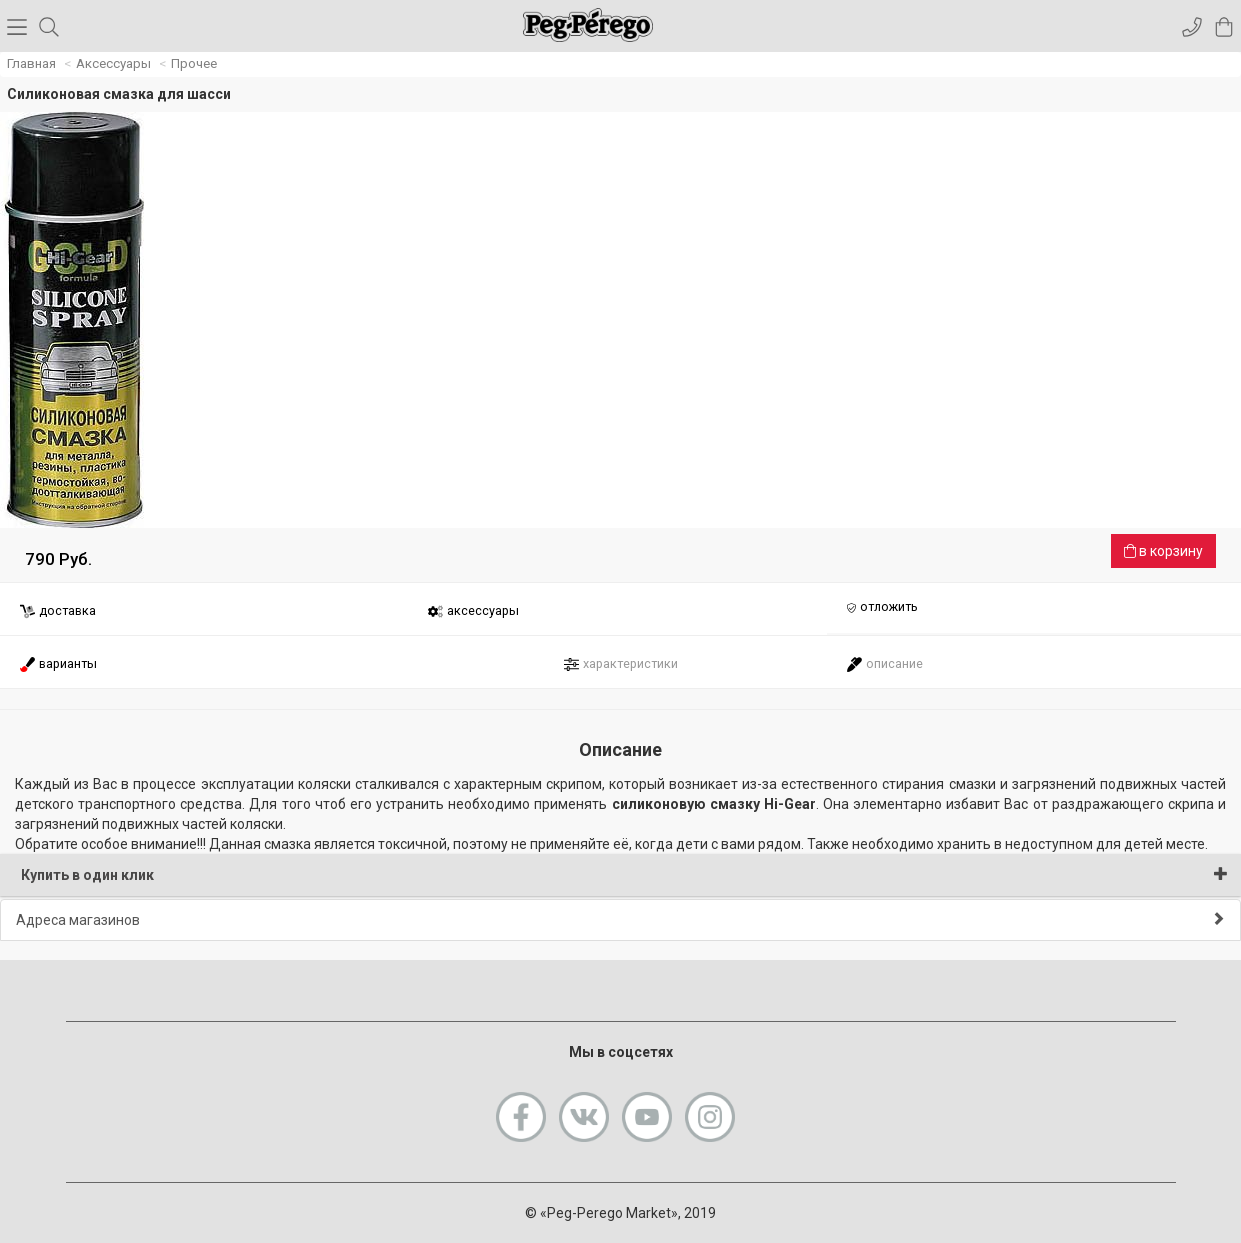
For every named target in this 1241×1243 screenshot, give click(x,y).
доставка (57, 611)
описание (884, 664)
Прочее (194, 63)
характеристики (620, 664)
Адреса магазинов (620, 919)
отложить (882, 608)
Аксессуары (113, 63)
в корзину (1163, 551)
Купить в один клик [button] (624, 874)
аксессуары (473, 611)
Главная (31, 63)
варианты (58, 664)
